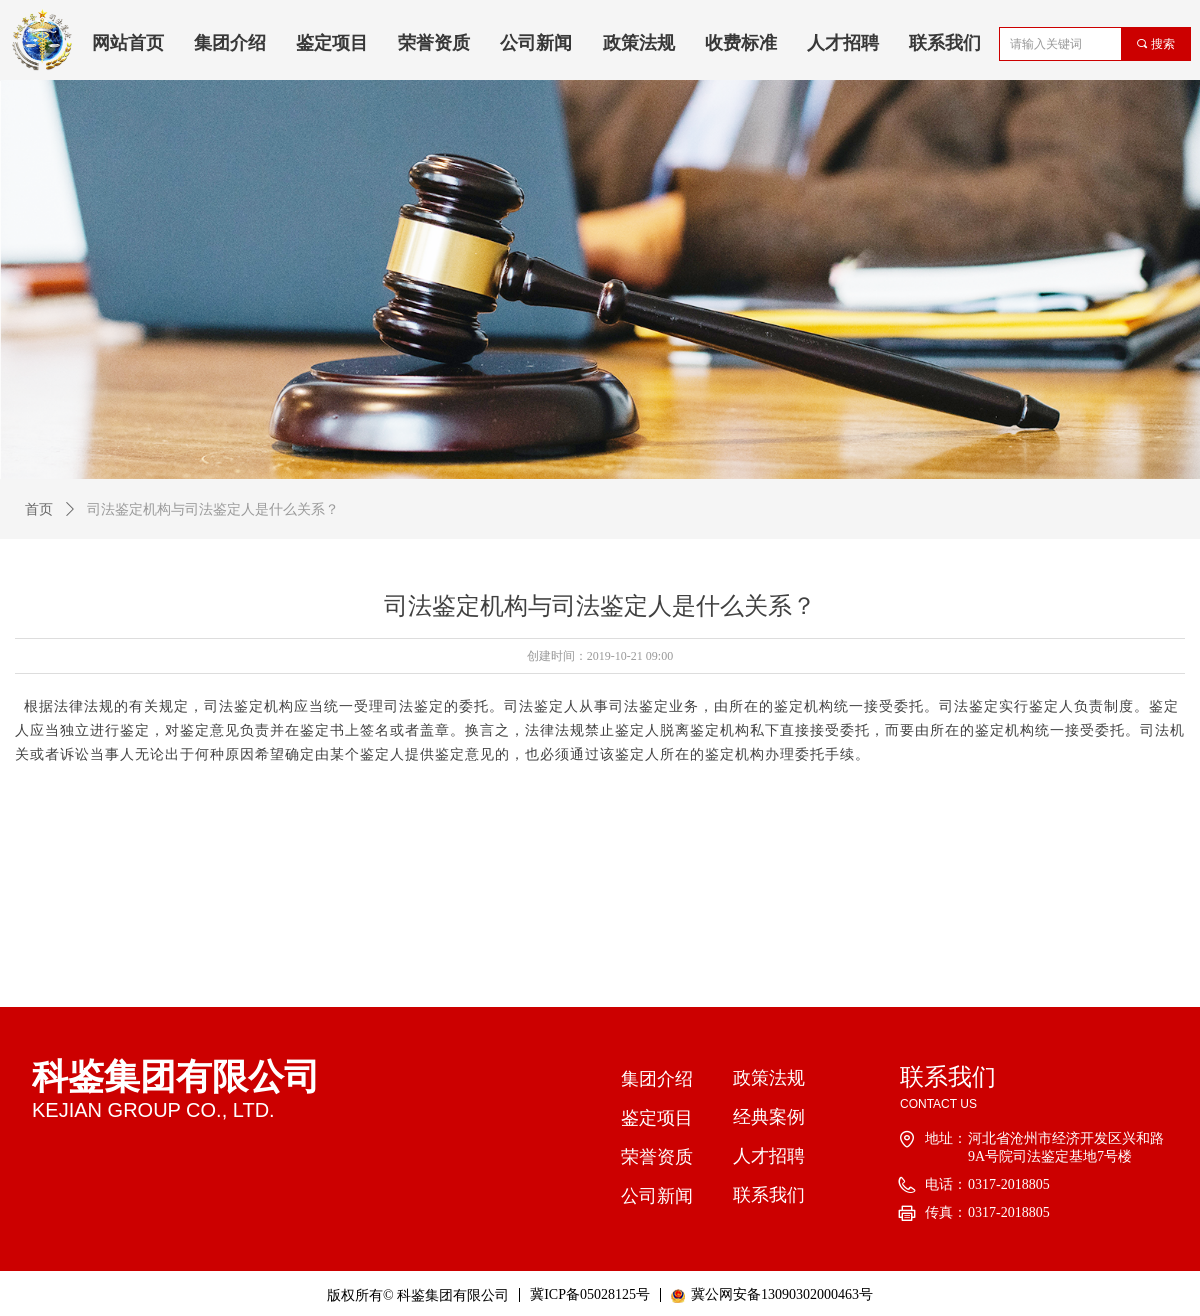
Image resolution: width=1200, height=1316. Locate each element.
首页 (39, 509)
